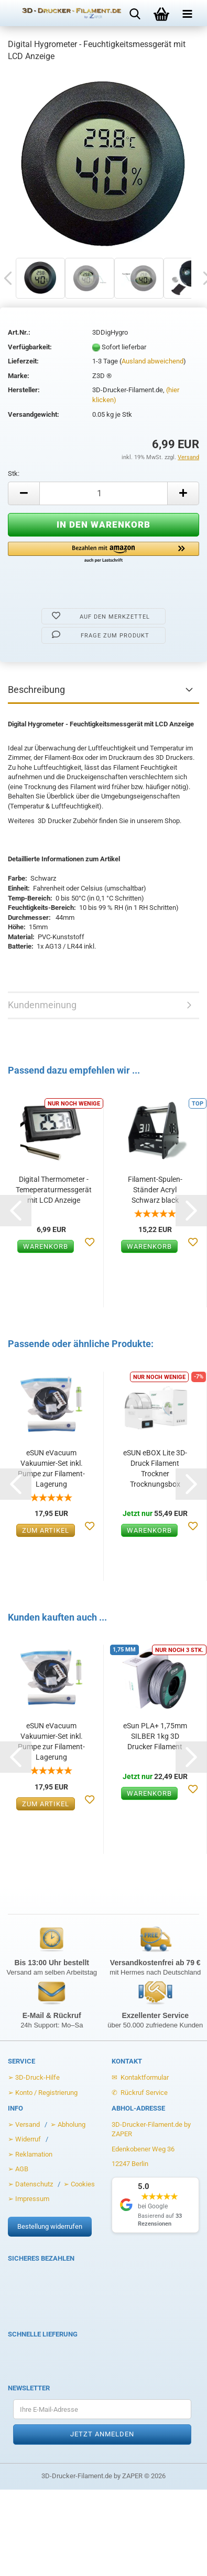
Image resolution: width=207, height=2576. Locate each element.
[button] (103, 553)
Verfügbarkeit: (30, 347)
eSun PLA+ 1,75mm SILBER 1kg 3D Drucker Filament (155, 1736)
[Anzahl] (103, 493)
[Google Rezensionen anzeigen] (156, 2205)
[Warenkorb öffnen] (161, 13)
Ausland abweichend (152, 361)
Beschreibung (36, 689)
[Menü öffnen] (188, 13)
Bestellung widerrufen (49, 2226)
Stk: (13, 473)
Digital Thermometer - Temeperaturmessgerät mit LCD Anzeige (54, 1189)
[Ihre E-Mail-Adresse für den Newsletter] (102, 2409)
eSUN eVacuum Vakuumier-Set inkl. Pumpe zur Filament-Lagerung (51, 1468)
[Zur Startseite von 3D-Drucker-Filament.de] (64, 13)
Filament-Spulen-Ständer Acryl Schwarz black (155, 1189)
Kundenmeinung (42, 1004)
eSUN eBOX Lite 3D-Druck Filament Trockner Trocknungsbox (155, 1468)
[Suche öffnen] (135, 13)
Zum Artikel (45, 1530)
